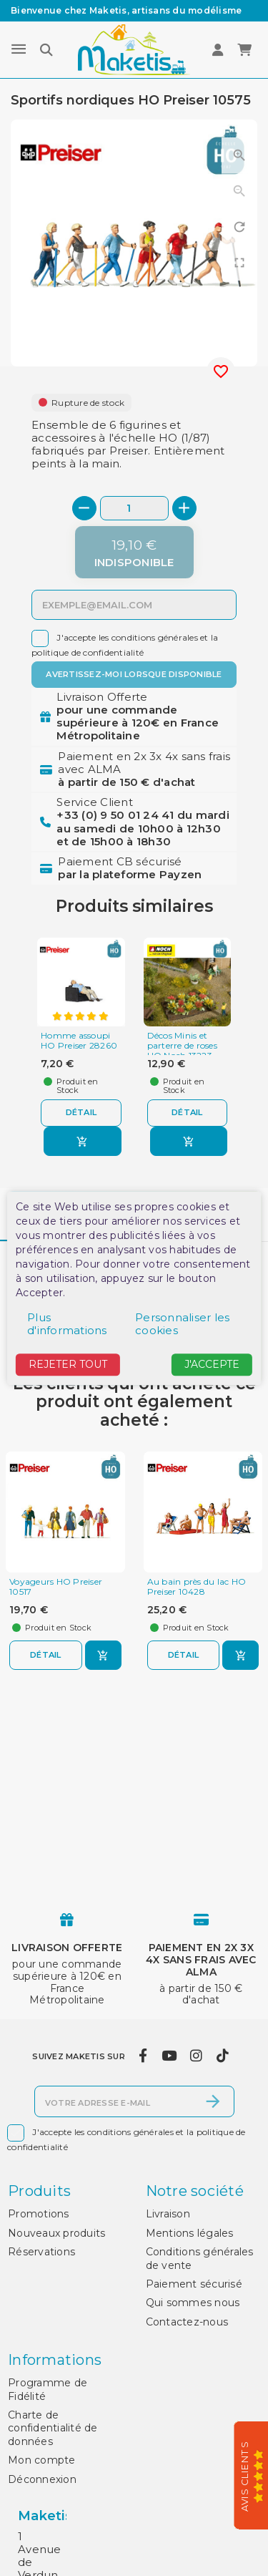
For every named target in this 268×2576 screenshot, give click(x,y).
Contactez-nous (187, 2321)
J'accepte (211, 1365)
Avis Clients (244, 2476)
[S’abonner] (213, 2101)
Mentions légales (190, 2233)
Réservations (41, 2251)
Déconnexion (42, 2479)
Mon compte (42, 2460)
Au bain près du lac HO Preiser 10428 (197, 1587)
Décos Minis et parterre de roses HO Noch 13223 (182, 1045)
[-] (84, 508)
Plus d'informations (67, 1324)
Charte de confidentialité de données (53, 2428)
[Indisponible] (134, 552)
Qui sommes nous (193, 2302)
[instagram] (196, 2056)
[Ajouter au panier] (82, 1141)
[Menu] (18, 49)
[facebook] (143, 2056)
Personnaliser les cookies (182, 1324)
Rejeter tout (68, 1365)
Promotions (38, 2213)
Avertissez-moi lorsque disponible (134, 674)
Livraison (168, 2213)
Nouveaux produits (56, 2233)
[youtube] (168, 2056)
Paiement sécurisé (194, 2284)
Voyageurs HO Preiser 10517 (55, 1587)
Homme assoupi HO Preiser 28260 (79, 1041)
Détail (81, 1112)
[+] (184, 508)
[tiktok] (222, 2056)
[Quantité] (134, 508)
